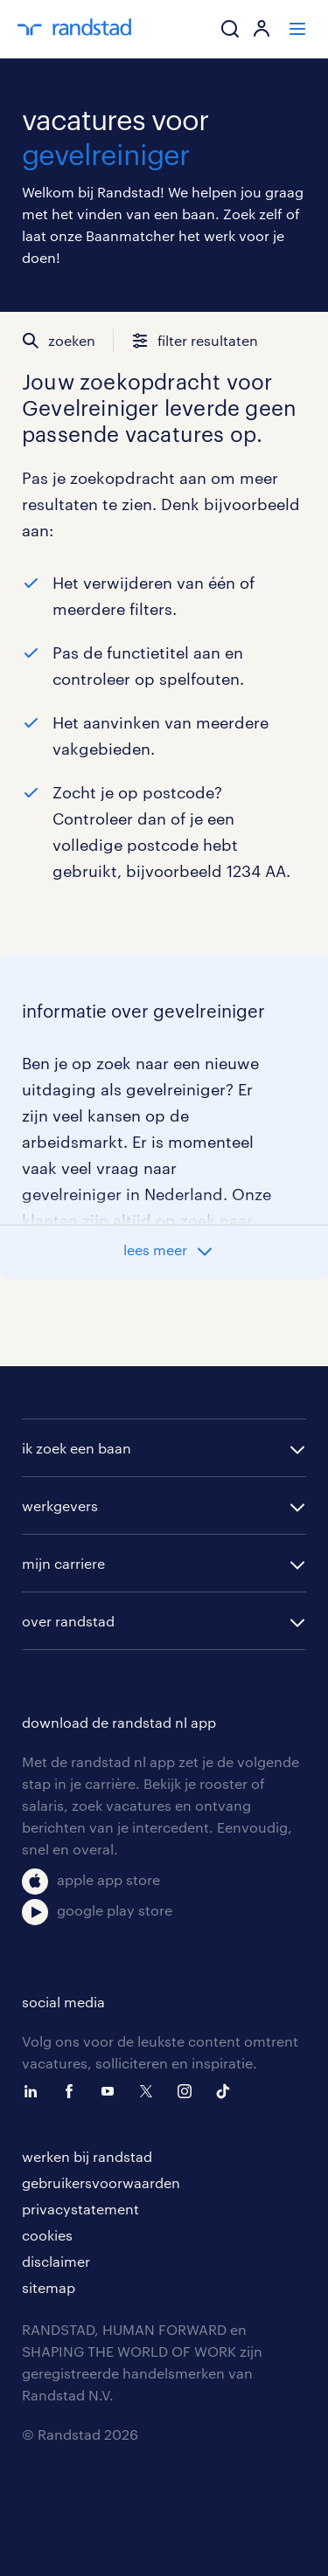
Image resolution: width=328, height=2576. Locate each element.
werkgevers (60, 1505)
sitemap (48, 2287)
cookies (47, 2235)
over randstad (68, 1621)
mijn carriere (63, 1563)
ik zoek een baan (76, 1448)
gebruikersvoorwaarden (101, 2182)
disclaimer (56, 2261)
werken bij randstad (87, 2156)
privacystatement (80, 2208)
